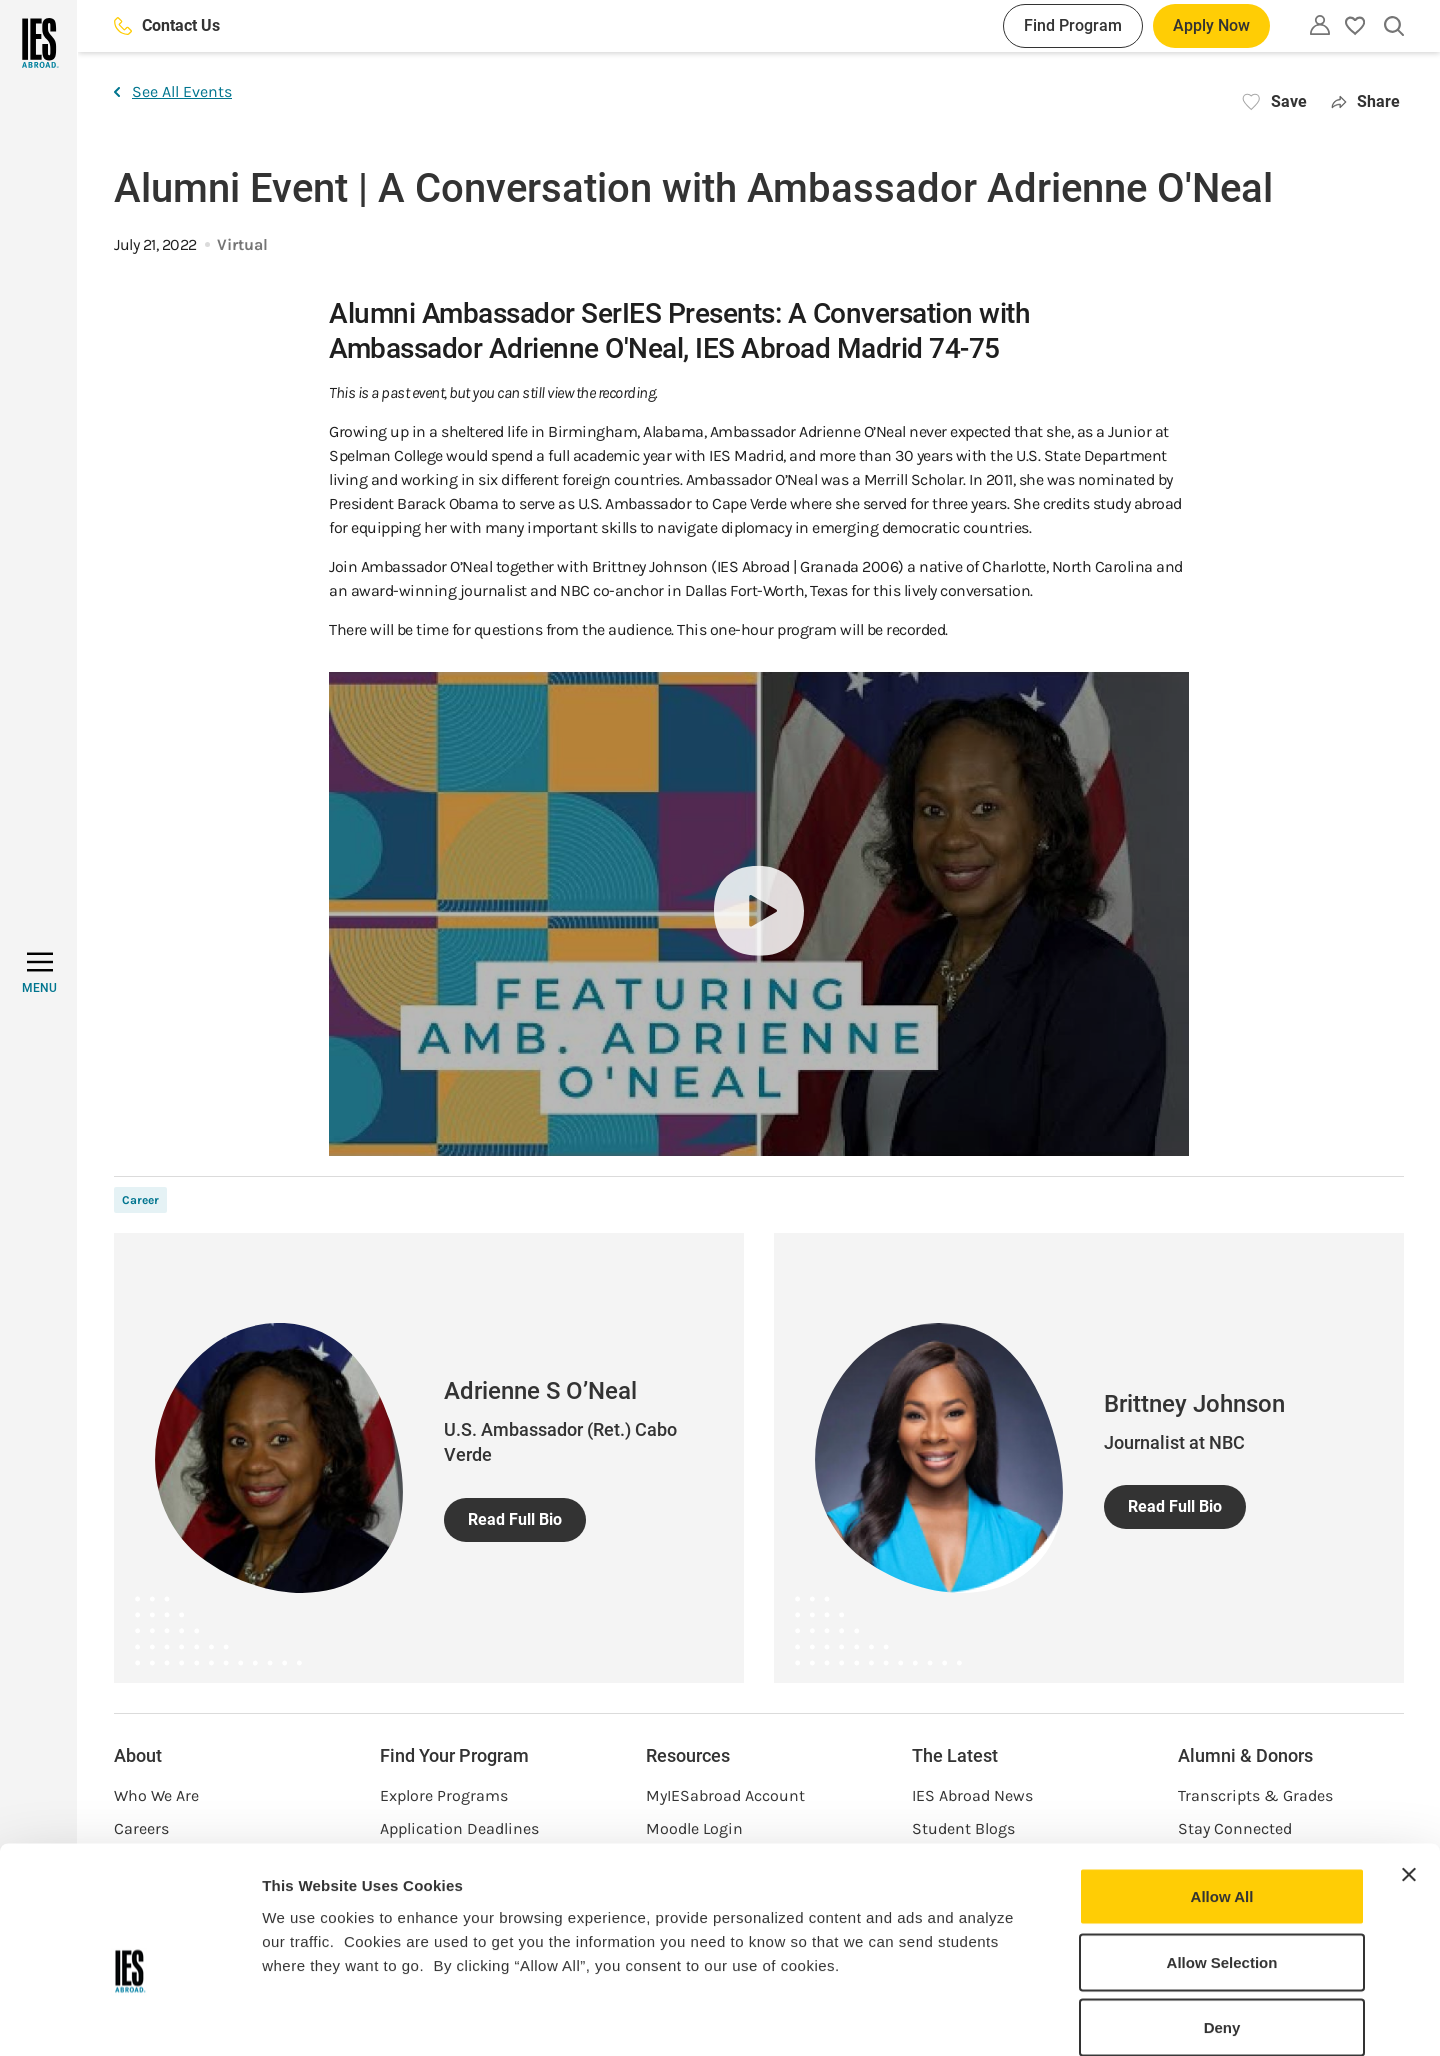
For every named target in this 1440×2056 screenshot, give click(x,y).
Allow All (1222, 1793)
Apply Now (1211, 25)
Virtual (242, 244)
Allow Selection (1222, 1859)
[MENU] (39, 973)
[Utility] (1320, 25)
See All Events (173, 91)
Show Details (1050, 2016)
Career (140, 1200)
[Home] (38, 43)
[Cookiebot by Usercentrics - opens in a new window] (129, 2017)
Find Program (1073, 25)
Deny (1222, 1924)
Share (1365, 101)
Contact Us (167, 25)
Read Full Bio (515, 1519)
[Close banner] (1409, 1772)
